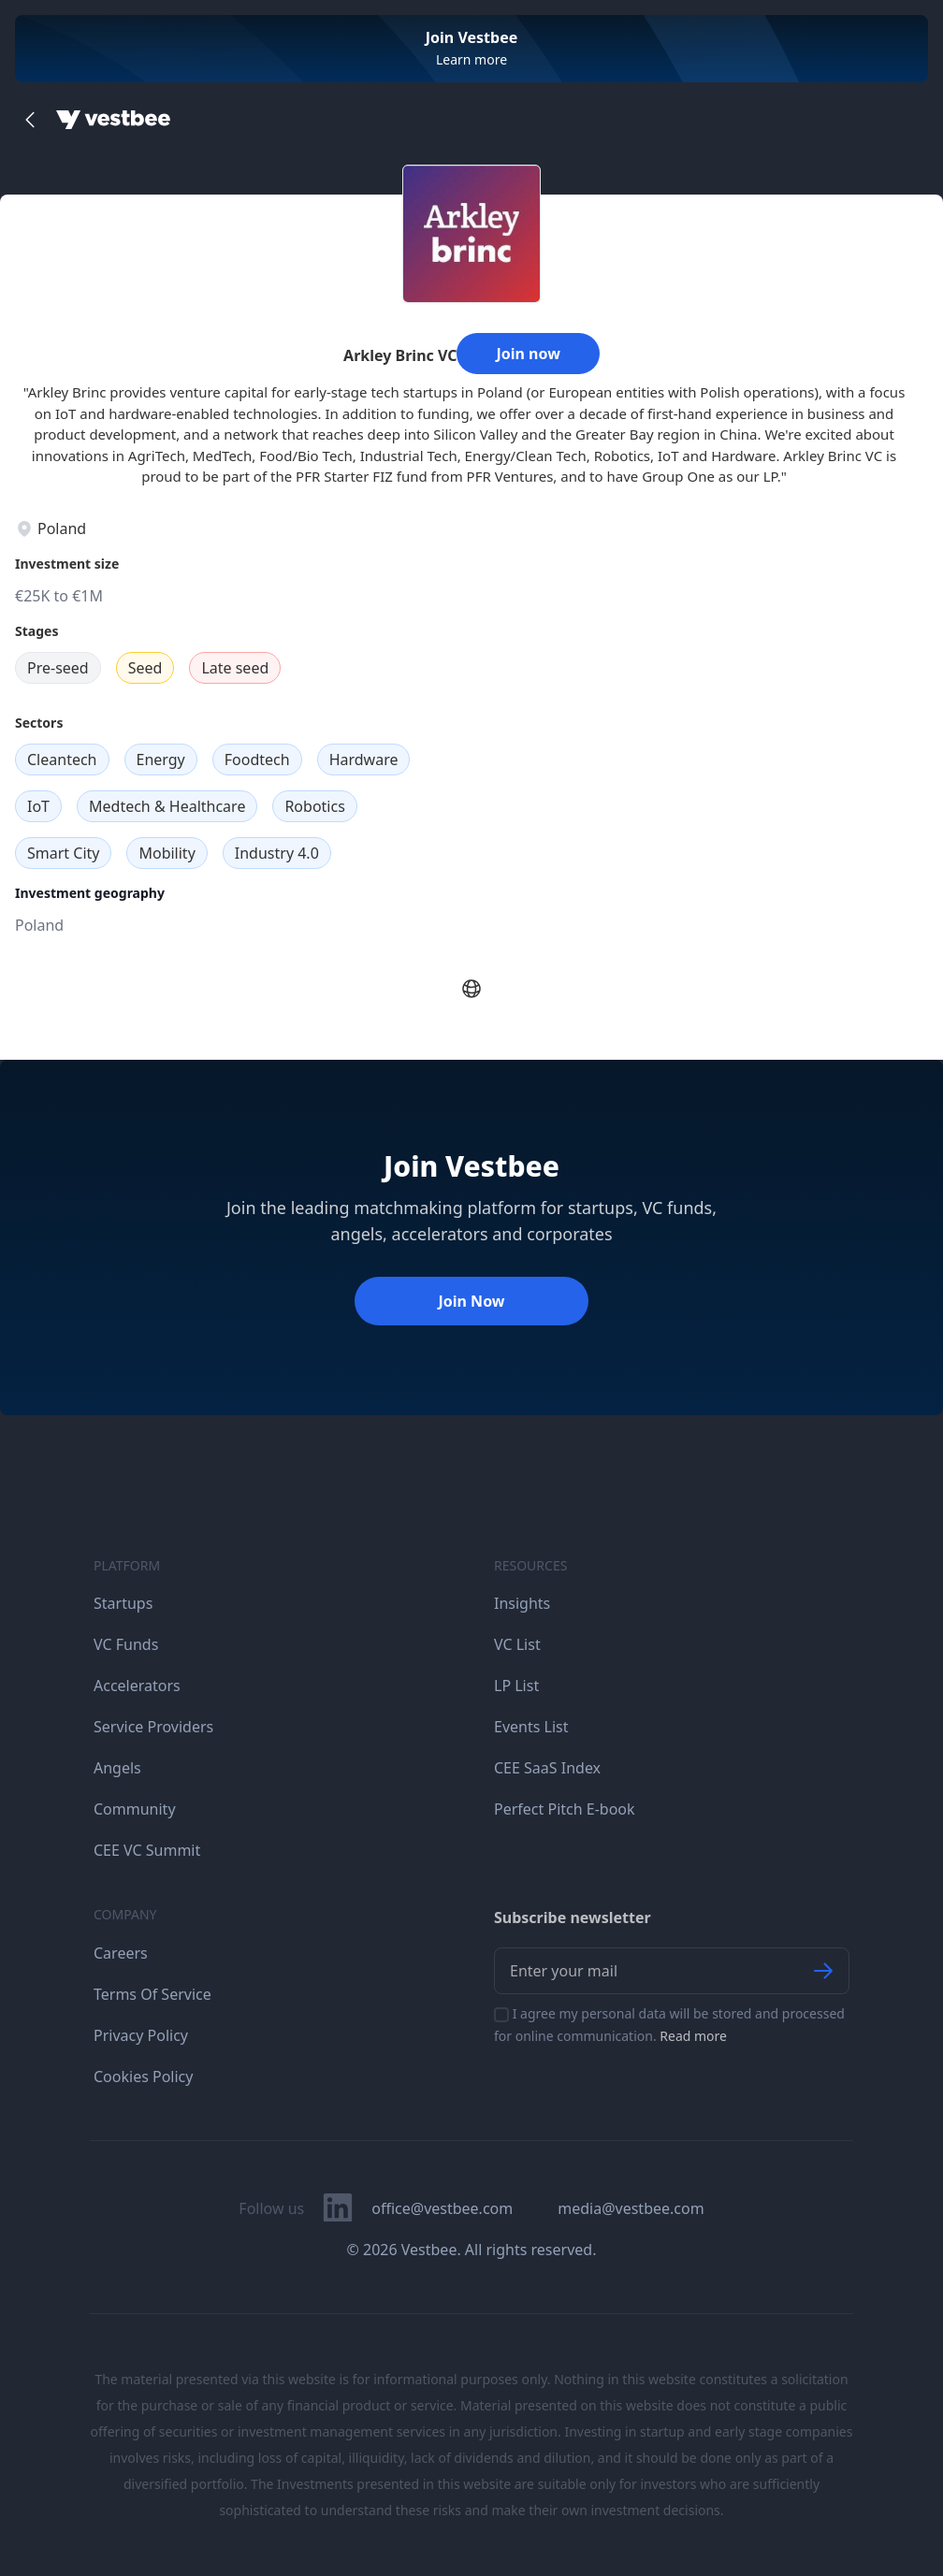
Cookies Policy (143, 2076)
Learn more (471, 59)
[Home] (113, 119)
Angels (117, 1768)
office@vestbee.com (442, 2208)
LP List (516, 1685)
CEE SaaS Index (547, 1768)
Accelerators (137, 1685)
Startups (123, 1603)
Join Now (471, 1301)
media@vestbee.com (631, 2208)
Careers (121, 1953)
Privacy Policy (141, 2035)
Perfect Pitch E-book (564, 1809)
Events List (531, 1726)
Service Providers (153, 1726)
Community (135, 1809)
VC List (517, 1644)
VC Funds (126, 1644)
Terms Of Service (152, 1994)
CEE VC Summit (147, 1850)
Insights (522, 1603)
